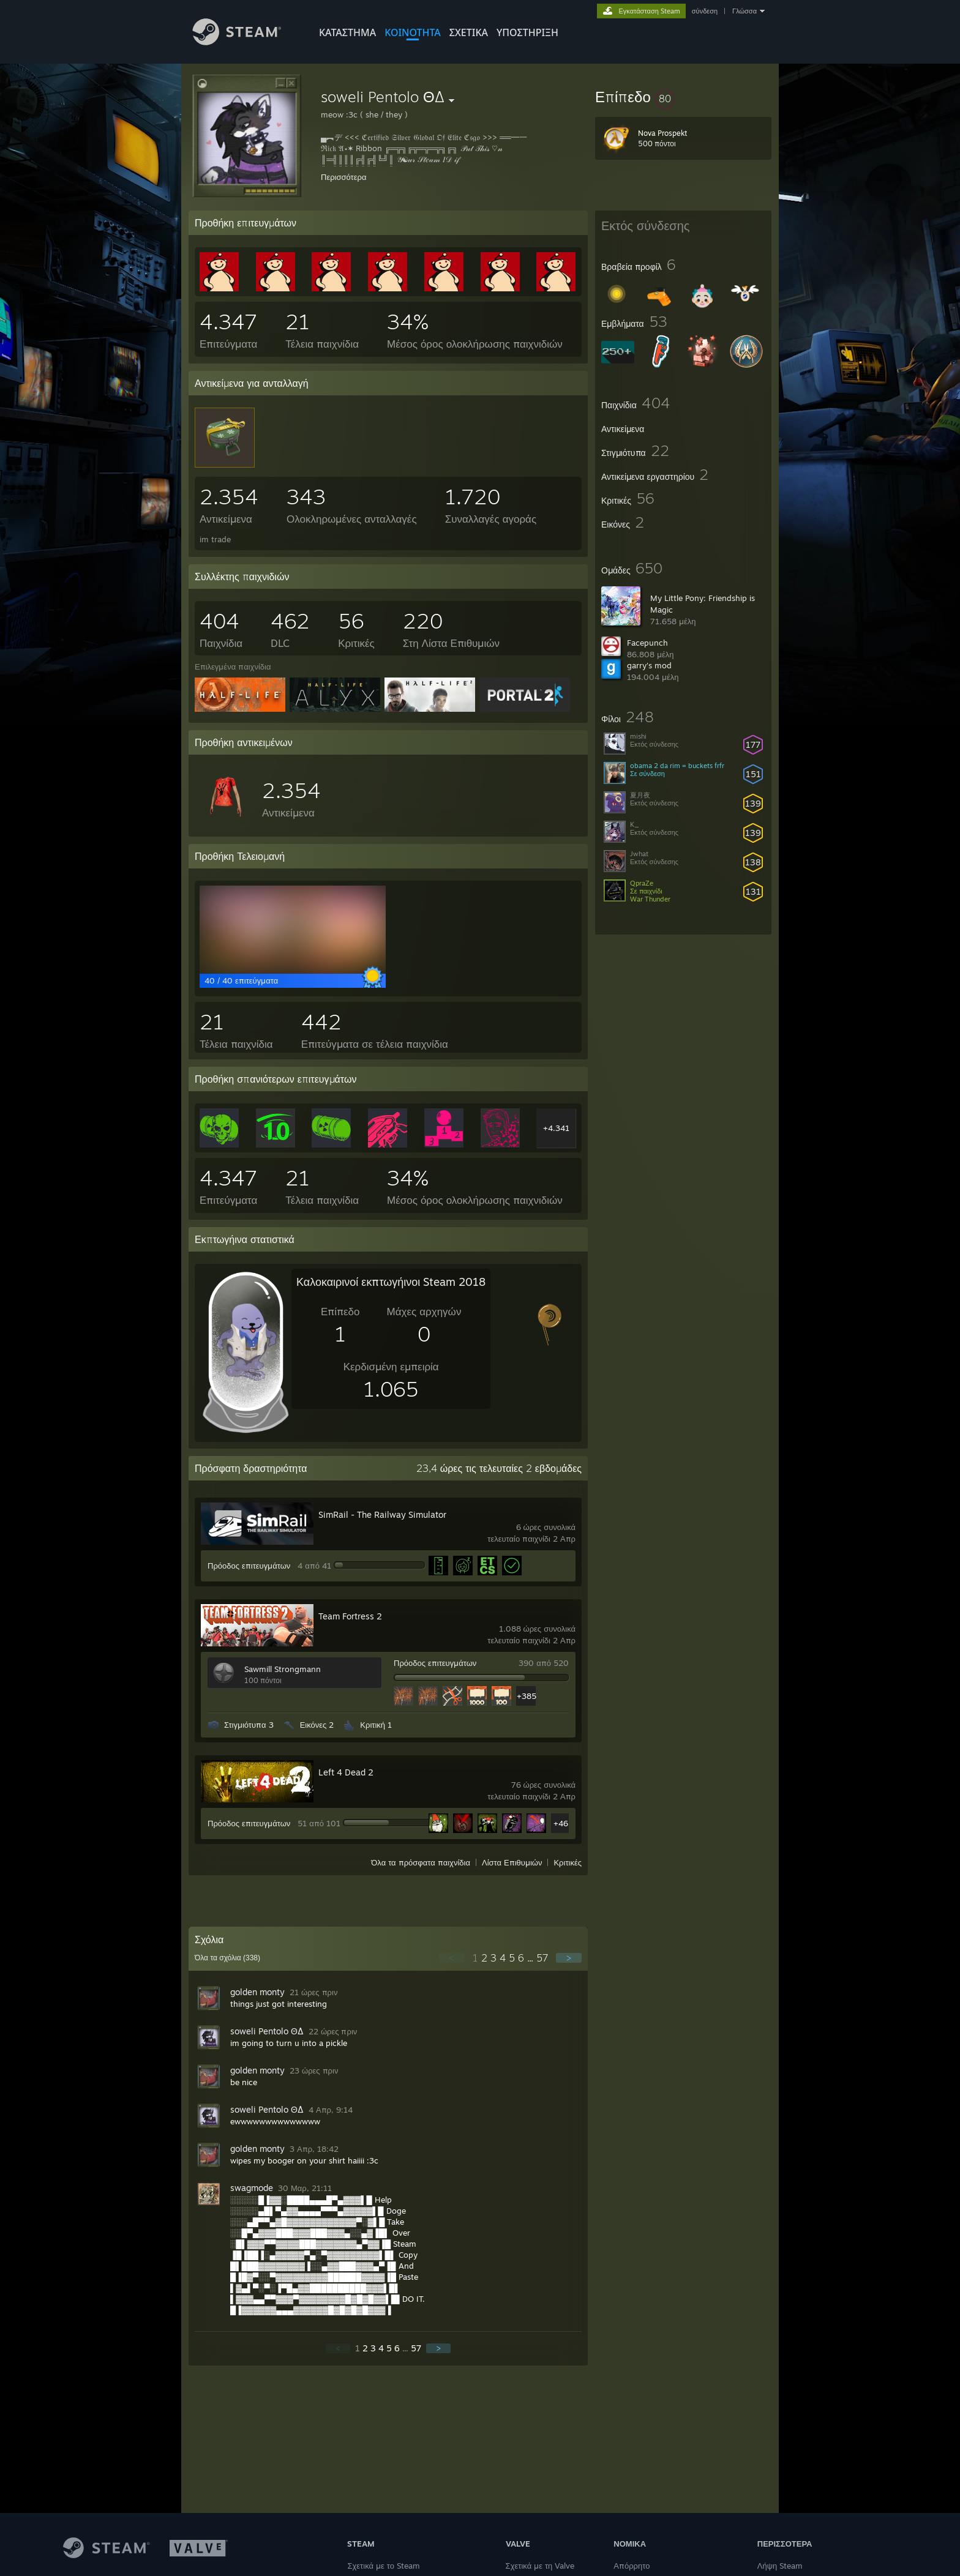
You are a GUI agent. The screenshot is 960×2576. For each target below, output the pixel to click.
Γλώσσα (744, 11)
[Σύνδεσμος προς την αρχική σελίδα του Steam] (246, 42)
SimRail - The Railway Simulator (382, 1514)
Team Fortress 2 (350, 1616)
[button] (683, 96)
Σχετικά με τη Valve (540, 2565)
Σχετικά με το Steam (383, 2565)
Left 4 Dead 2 (345, 1772)
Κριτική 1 (376, 1725)
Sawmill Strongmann (282, 1669)
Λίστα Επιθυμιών (512, 1862)
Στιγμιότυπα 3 (249, 1725)
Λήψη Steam (780, 2565)
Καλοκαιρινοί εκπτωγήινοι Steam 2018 (391, 1281)
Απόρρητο (631, 2565)
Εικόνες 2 (317, 1725)
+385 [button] (526, 1696)
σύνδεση (705, 11)
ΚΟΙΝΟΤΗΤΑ (412, 32)
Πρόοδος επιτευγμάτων (249, 1565)
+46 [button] (560, 1823)
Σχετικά (468, 32)
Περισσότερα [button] (343, 177)
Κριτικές (567, 1862)
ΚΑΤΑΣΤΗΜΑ (347, 32)
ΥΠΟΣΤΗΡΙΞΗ (527, 32)
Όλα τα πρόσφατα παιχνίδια (420, 1862)
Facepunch (647, 643)
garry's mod (649, 665)
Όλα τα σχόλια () (227, 1958)
